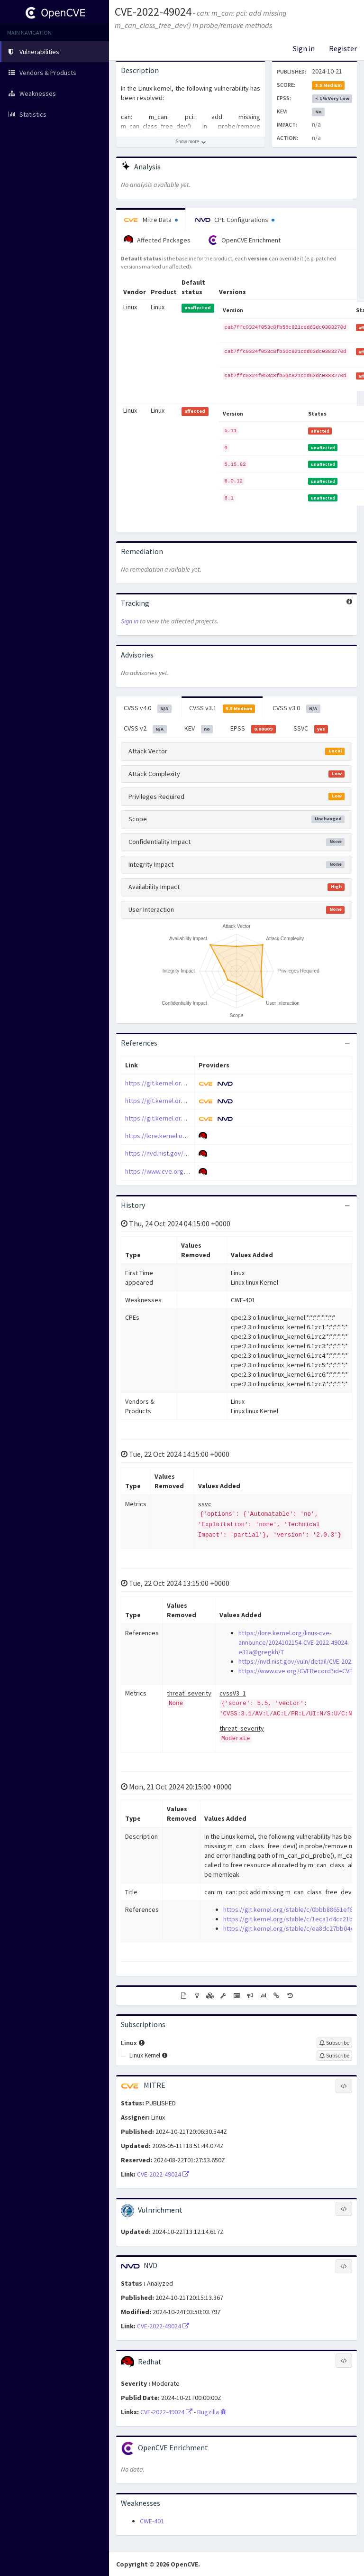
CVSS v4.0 (148, 708)
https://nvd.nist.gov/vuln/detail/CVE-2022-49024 (192, 1153)
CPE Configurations (234, 219)
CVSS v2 (145, 728)
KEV (198, 728)
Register (343, 48)
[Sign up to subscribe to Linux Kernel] (334, 2055)
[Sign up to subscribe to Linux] (334, 2043)
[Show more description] (190, 142)
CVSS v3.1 (222, 708)
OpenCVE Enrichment (244, 240)
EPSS (253, 728)
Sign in (304, 48)
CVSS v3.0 (296, 708)
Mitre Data (151, 219)
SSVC (310, 728)
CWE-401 (152, 2521)
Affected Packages (157, 240)
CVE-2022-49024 (153, 11)
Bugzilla (212, 2412)
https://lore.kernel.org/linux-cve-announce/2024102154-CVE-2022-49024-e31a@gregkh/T (293, 1642)
